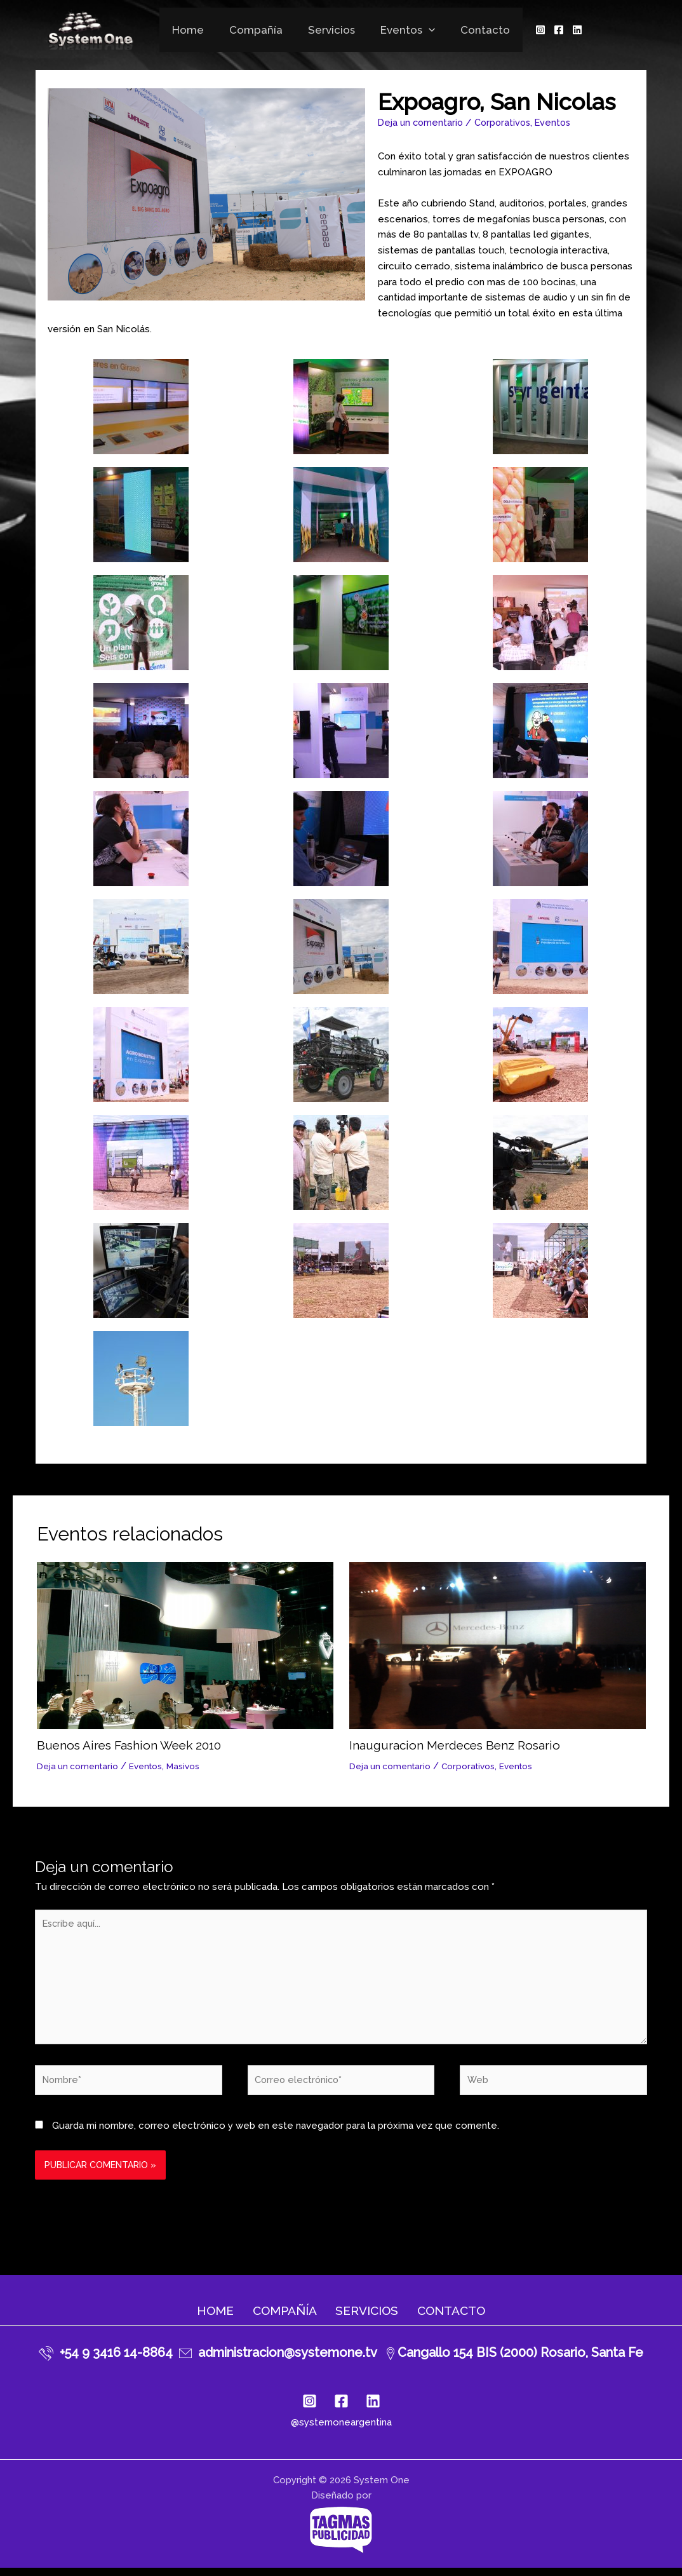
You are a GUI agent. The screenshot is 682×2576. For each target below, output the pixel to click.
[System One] (99, 28)
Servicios (331, 30)
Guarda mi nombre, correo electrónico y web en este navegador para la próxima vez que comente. (275, 2133)
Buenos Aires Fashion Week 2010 (134, 1745)
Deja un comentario (422, 122)
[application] (424, 30)
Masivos (188, 1766)
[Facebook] (549, 30)
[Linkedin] (568, 30)
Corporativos (507, 122)
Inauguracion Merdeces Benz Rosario (459, 1745)
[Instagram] (531, 30)
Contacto (477, 30)
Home (195, 30)
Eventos (404, 30)
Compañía (259, 30)
